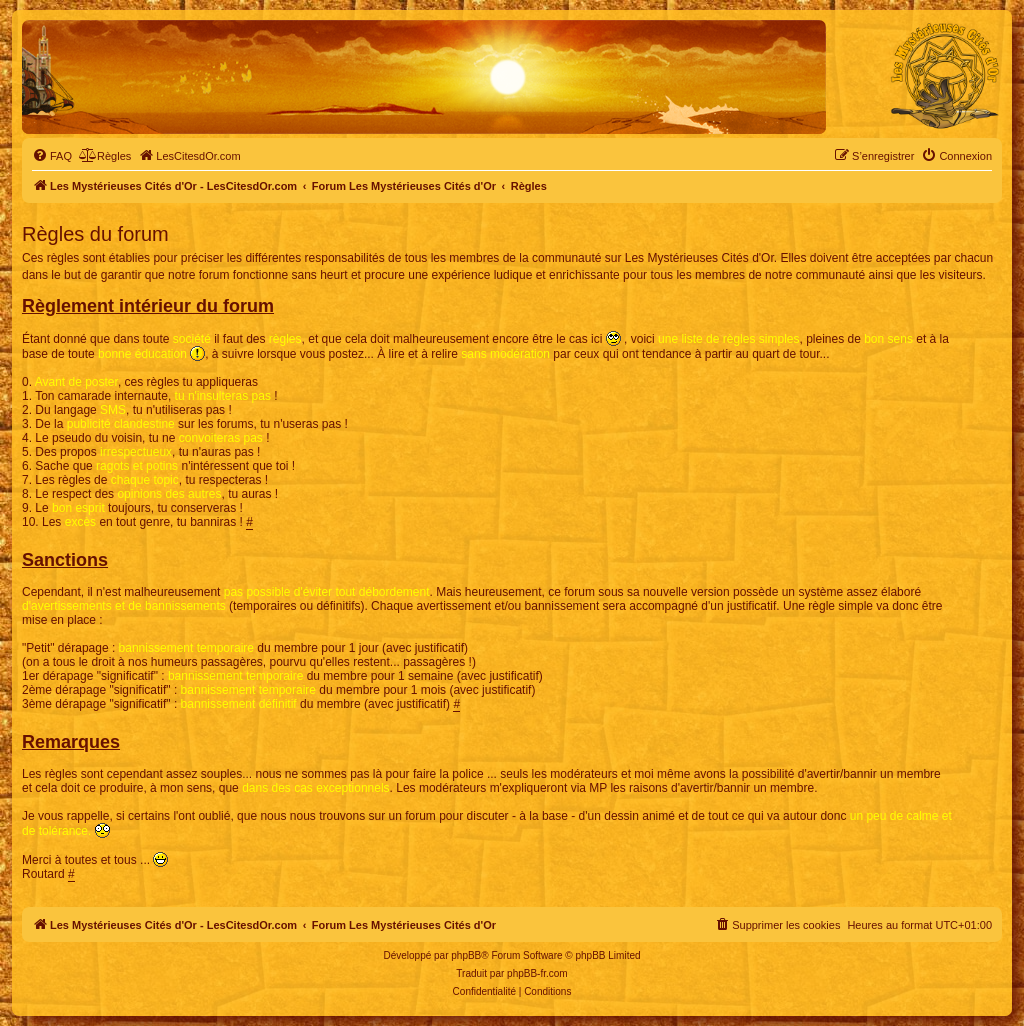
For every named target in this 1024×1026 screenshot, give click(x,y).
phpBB (466, 955)
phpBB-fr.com (537, 973)
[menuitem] (52, 156)
